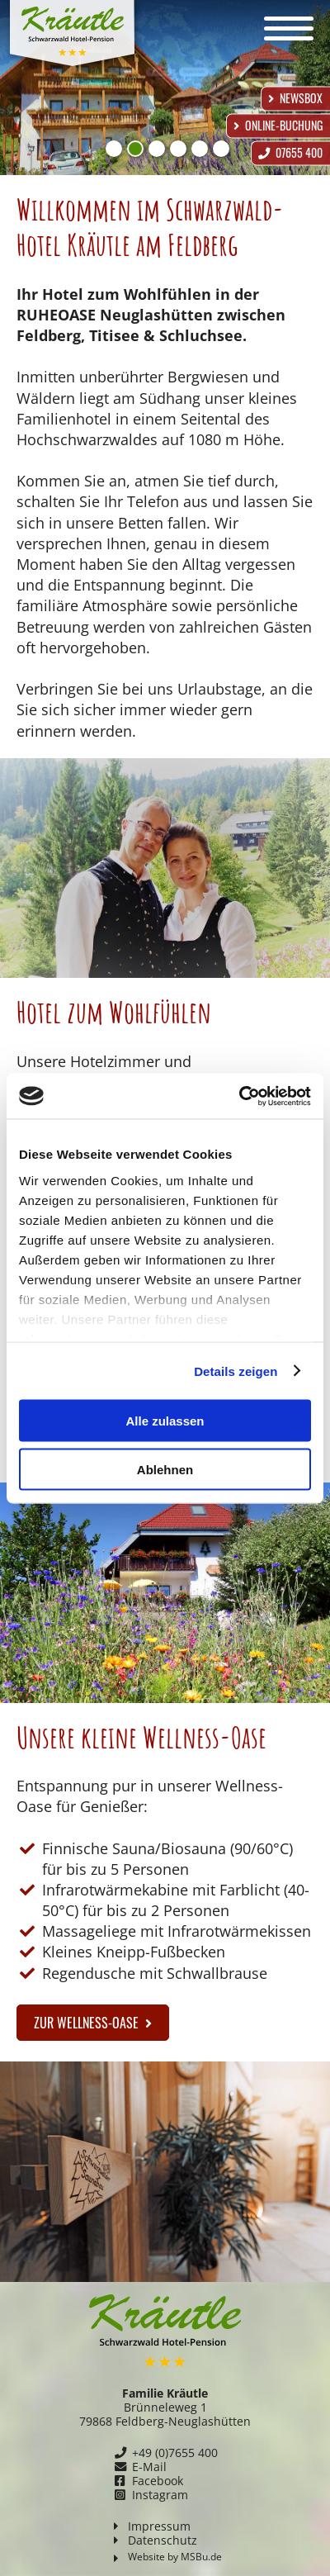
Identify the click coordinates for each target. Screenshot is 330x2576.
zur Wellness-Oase (93, 2023)
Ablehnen (165, 1469)
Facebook (157, 2480)
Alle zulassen (164, 1421)
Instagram (160, 2494)
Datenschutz (162, 2540)
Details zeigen (235, 1371)
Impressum (159, 2526)
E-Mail (149, 2466)
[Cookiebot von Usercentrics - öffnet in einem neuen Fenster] (239, 1096)
